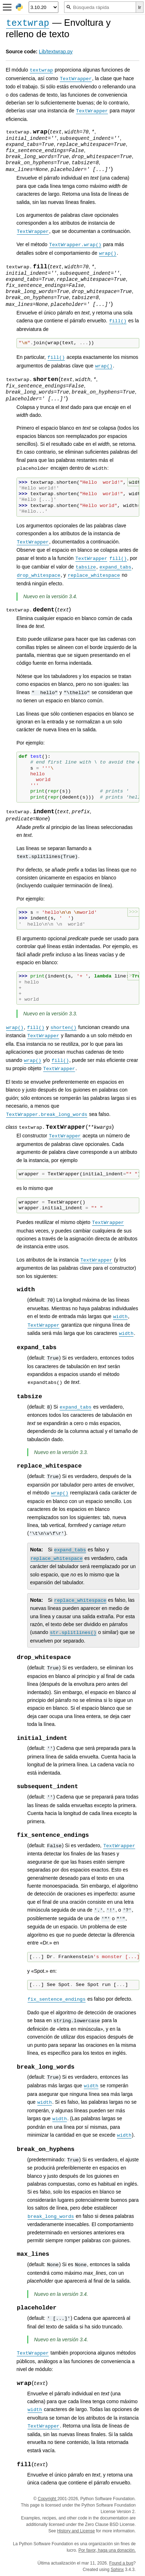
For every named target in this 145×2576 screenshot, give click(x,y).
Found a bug (121, 2563)
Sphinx (117, 2569)
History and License (76, 2530)
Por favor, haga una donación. (107, 2550)
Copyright (47, 2498)
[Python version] (43, 7)
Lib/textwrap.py (56, 51)
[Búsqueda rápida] (100, 7)
